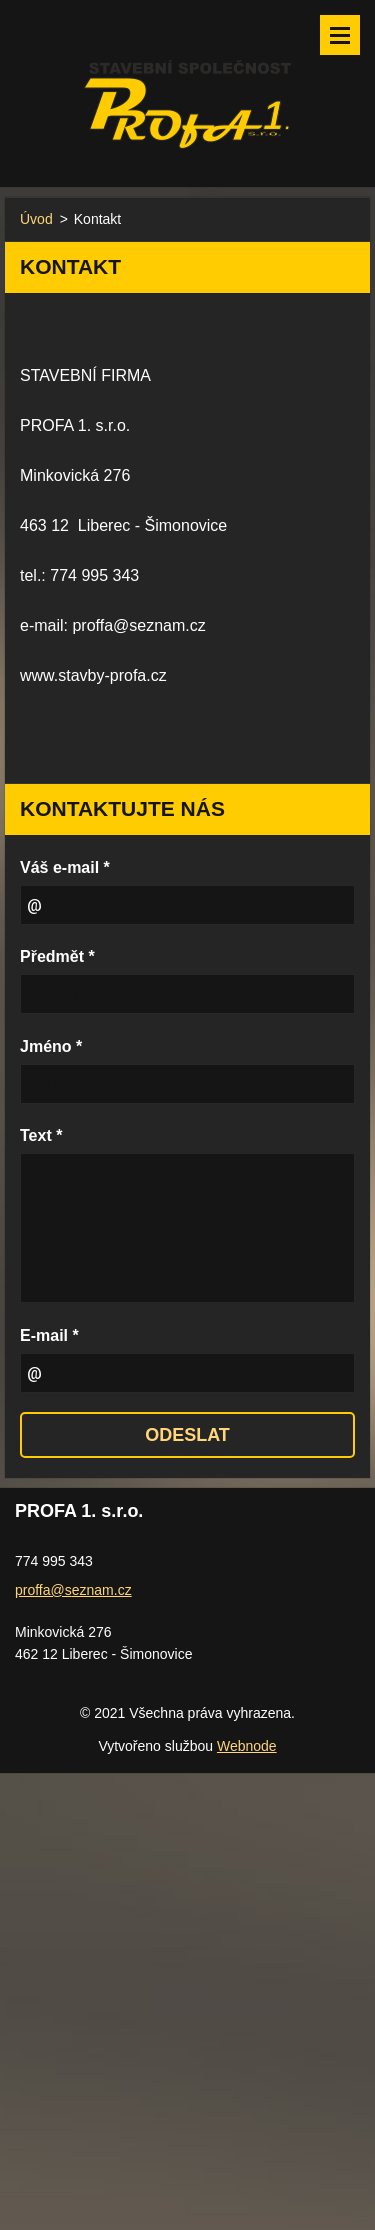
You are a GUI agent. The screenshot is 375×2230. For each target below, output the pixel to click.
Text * (41, 1135)
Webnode (247, 1746)
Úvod (36, 219)
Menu (340, 35)
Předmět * (57, 956)
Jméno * (51, 1046)
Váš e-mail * (65, 867)
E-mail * (49, 1335)
